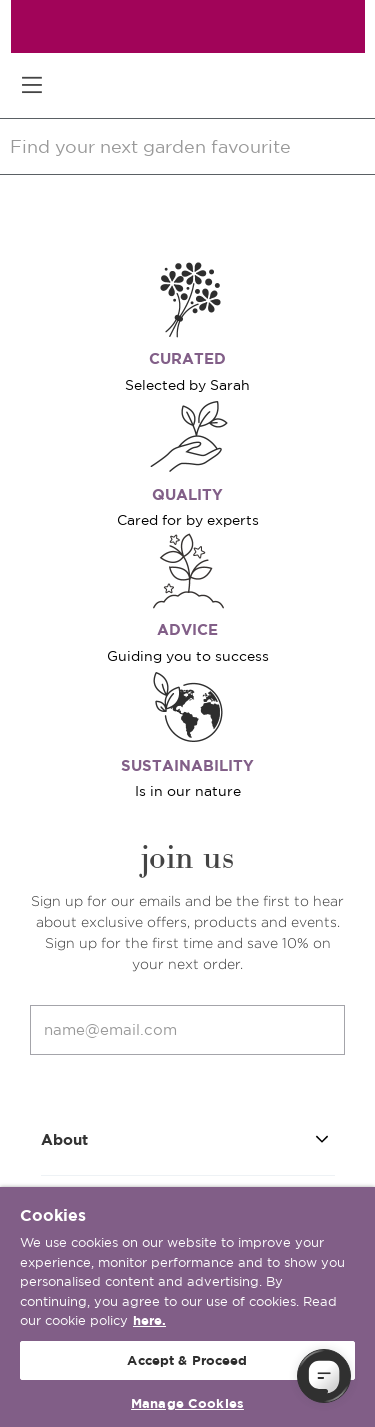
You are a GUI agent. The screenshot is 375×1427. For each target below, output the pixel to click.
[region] (187, 1307)
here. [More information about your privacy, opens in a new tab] (149, 1320)
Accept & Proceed (187, 1360)
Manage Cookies (187, 1403)
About (188, 1138)
